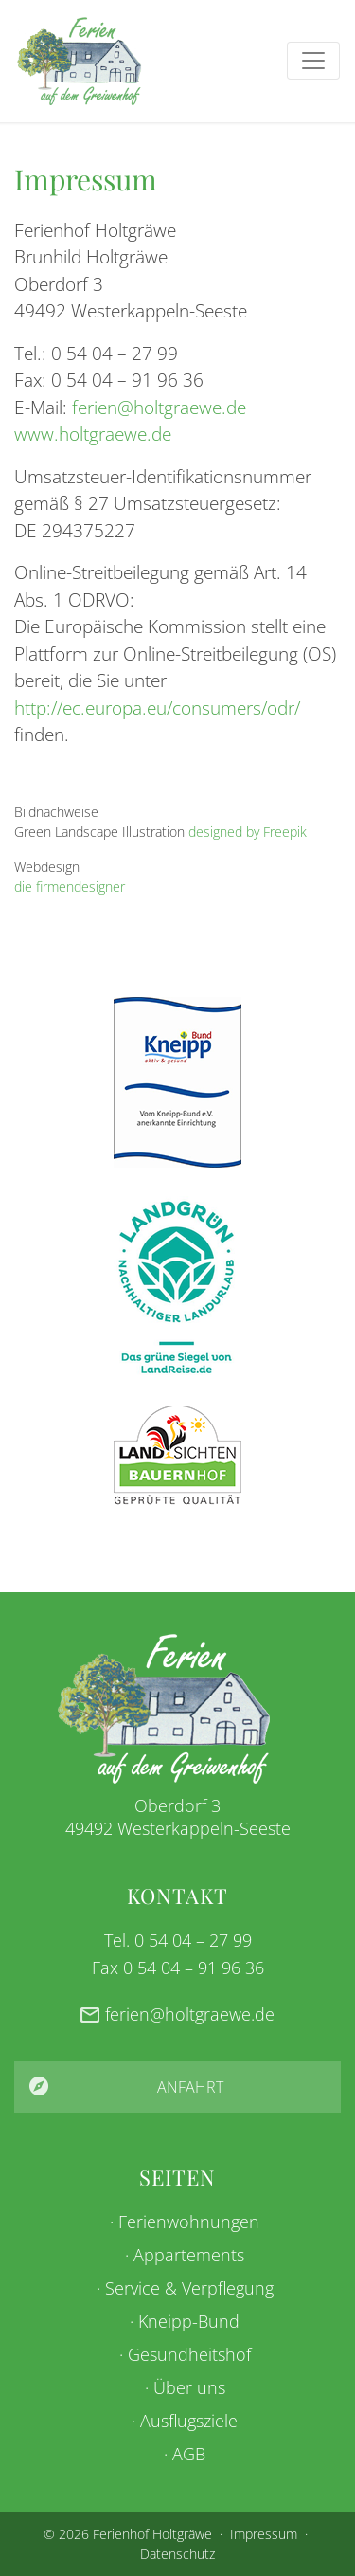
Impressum (263, 2534)
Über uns (189, 2387)
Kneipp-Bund (189, 2321)
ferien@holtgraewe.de (159, 407)
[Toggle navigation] (313, 61)
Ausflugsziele (189, 2420)
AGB (188, 2453)
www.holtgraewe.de (92, 434)
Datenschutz (177, 2554)
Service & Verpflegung (189, 2288)
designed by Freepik (247, 832)
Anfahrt (190, 2087)
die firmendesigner (69, 887)
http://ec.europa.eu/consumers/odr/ (157, 708)
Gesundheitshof (189, 2354)
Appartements (188, 2254)
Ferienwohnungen (188, 2221)
